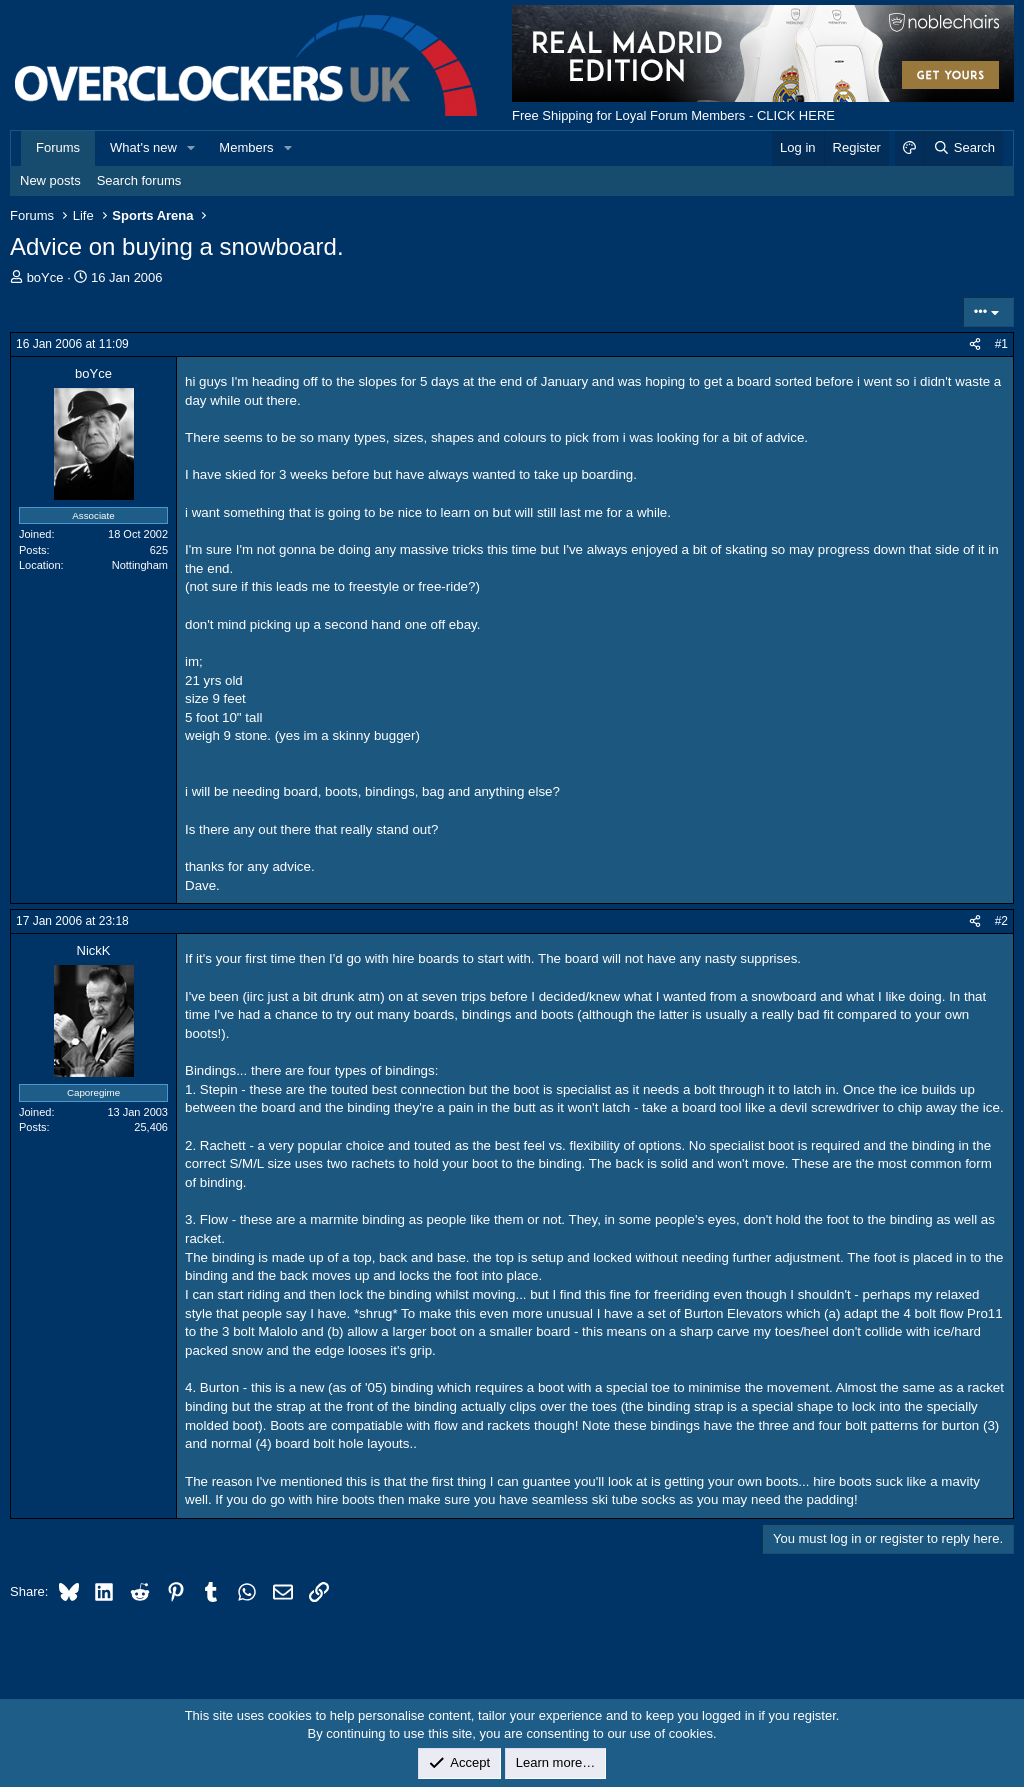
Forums (58, 147)
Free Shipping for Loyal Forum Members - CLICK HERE (673, 115)
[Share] (975, 344)
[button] (192, 148)
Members (246, 147)
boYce (45, 277)
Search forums (139, 180)
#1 (1001, 344)
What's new (143, 147)
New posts (50, 180)
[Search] (963, 148)
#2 (1001, 921)
